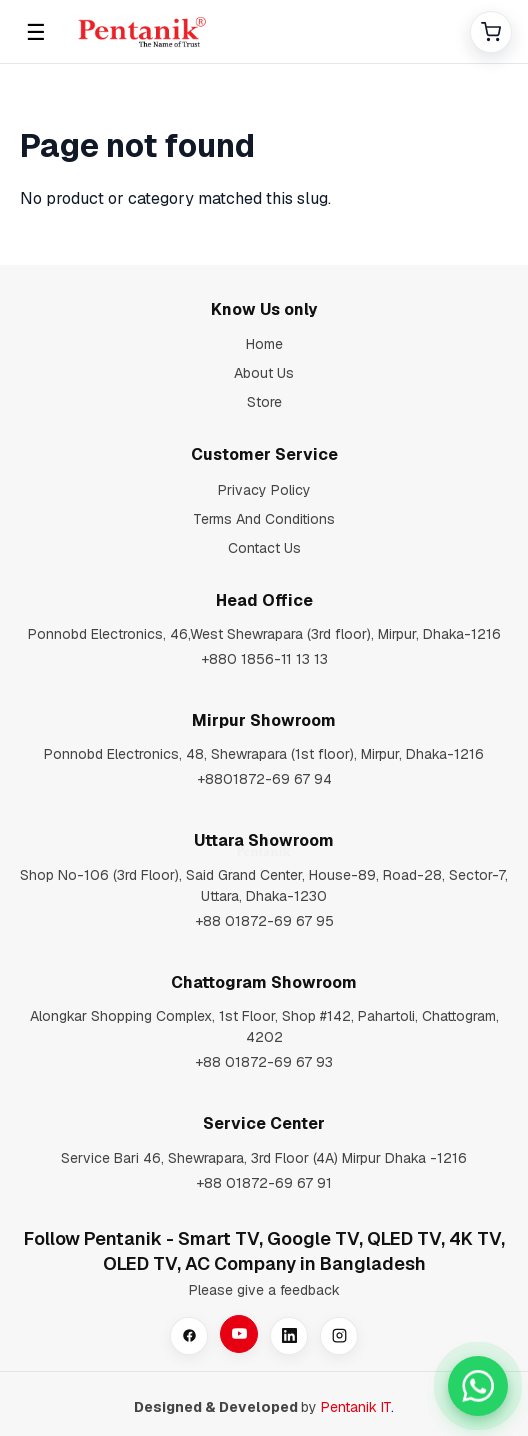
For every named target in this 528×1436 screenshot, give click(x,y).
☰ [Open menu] (36, 32)
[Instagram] (339, 1336)
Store (264, 402)
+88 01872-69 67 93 (264, 1062)
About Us (264, 373)
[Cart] (491, 32)
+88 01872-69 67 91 (264, 1183)
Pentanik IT (356, 1407)
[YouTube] (239, 1334)
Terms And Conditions (264, 519)
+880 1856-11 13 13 (264, 659)
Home (264, 344)
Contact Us (264, 548)
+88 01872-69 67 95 (264, 921)
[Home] (263, 32)
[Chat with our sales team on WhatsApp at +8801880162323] (478, 1386)
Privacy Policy (264, 490)
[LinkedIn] (289, 1336)
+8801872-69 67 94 (264, 779)
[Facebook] (189, 1336)
